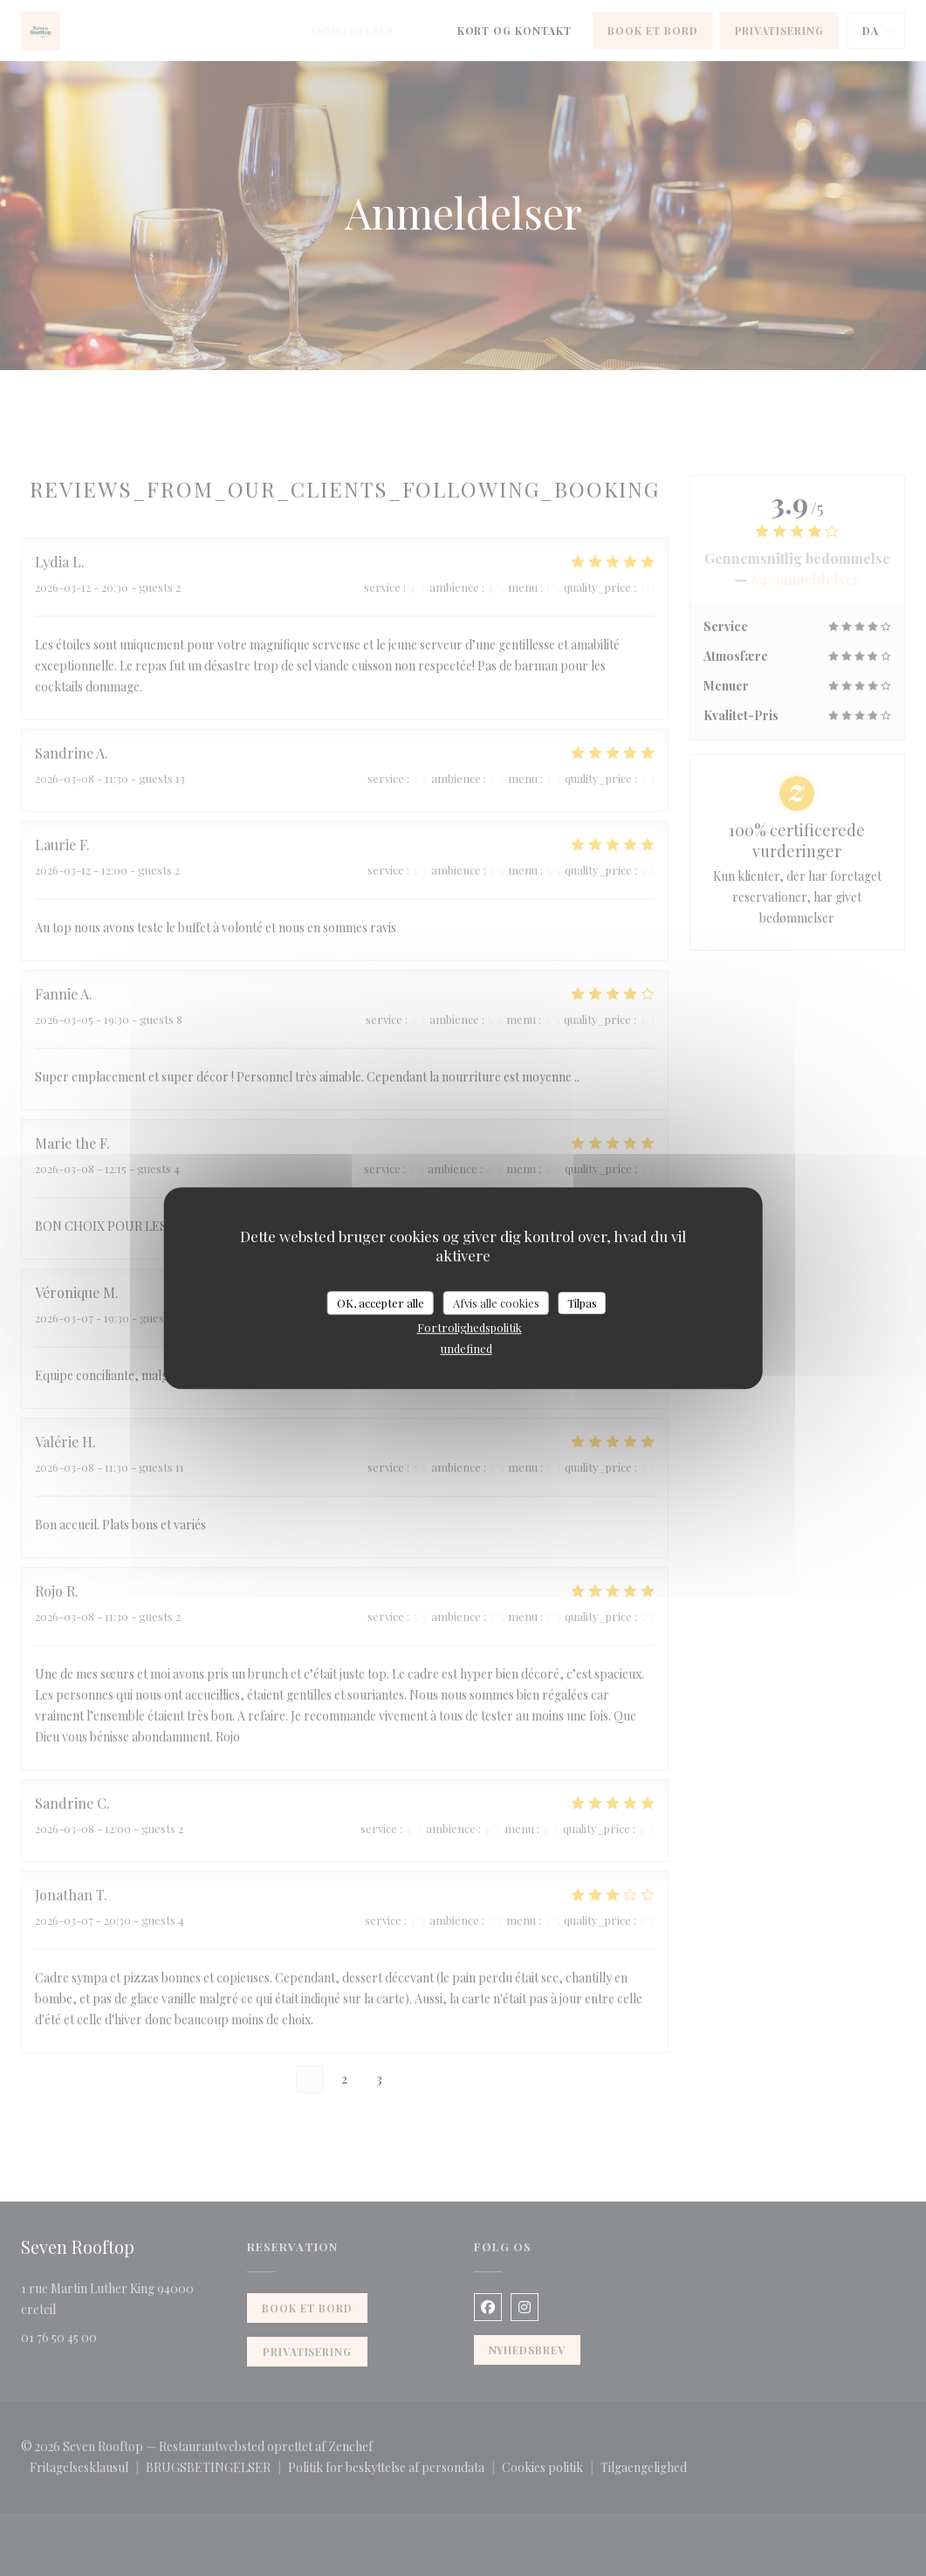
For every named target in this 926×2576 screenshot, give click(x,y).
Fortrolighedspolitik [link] (469, 1327)
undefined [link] (466, 1348)
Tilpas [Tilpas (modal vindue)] (582, 1302)
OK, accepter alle (380, 1302)
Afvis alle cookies (496, 1302)
